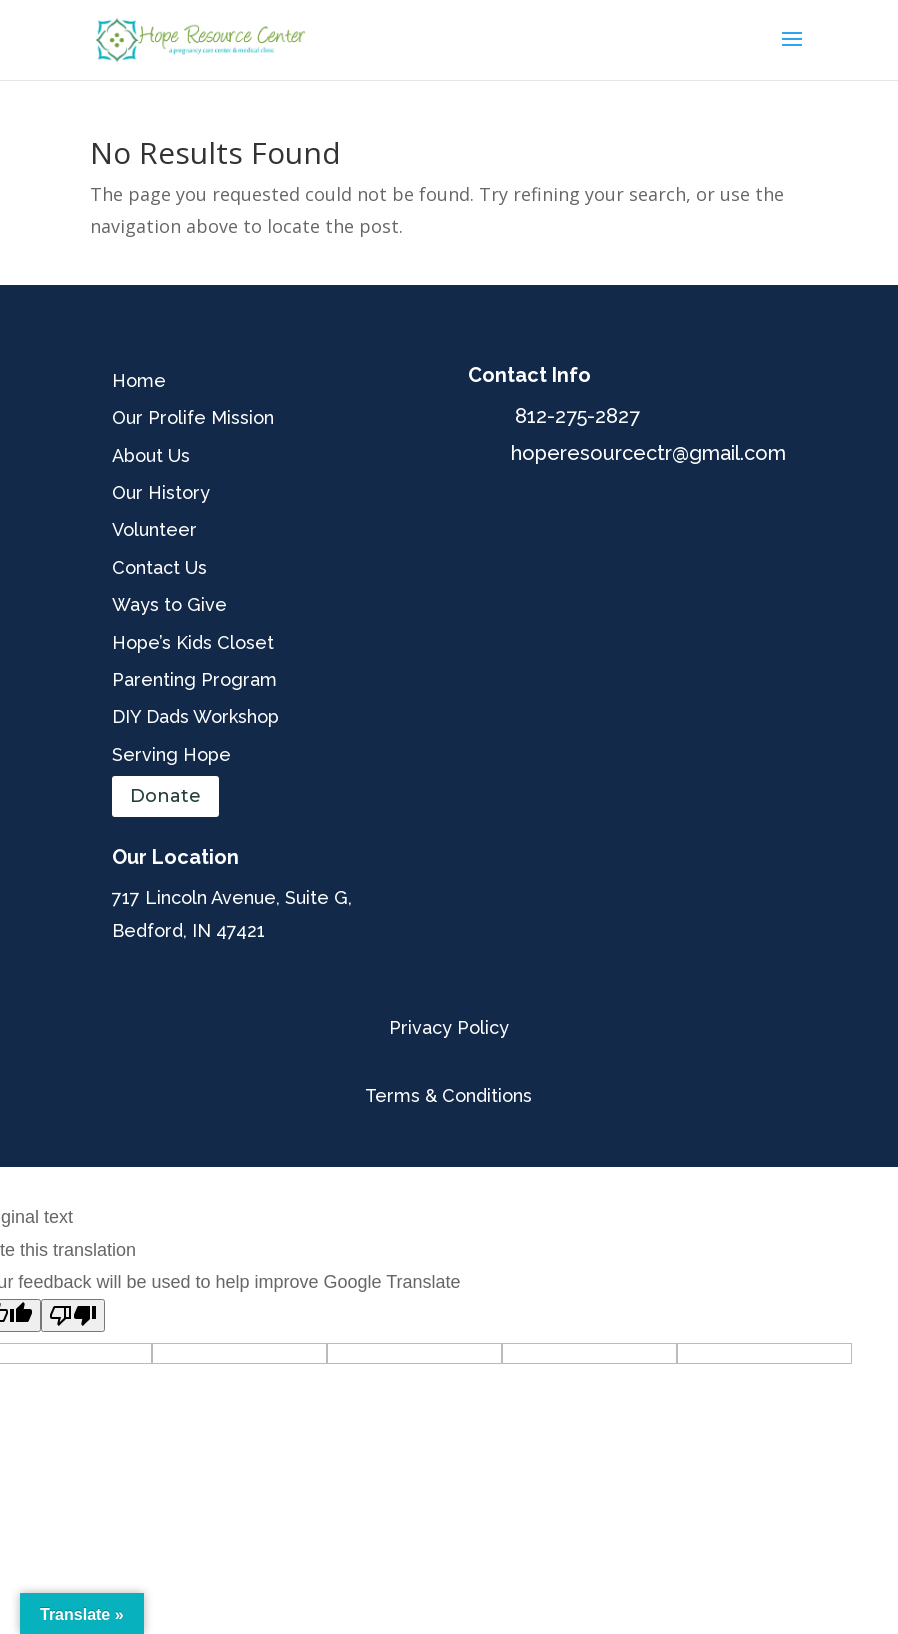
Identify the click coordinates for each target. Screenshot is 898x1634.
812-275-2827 (577, 416)
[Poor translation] (73, 1315)
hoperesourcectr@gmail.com (648, 453)
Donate (165, 796)
